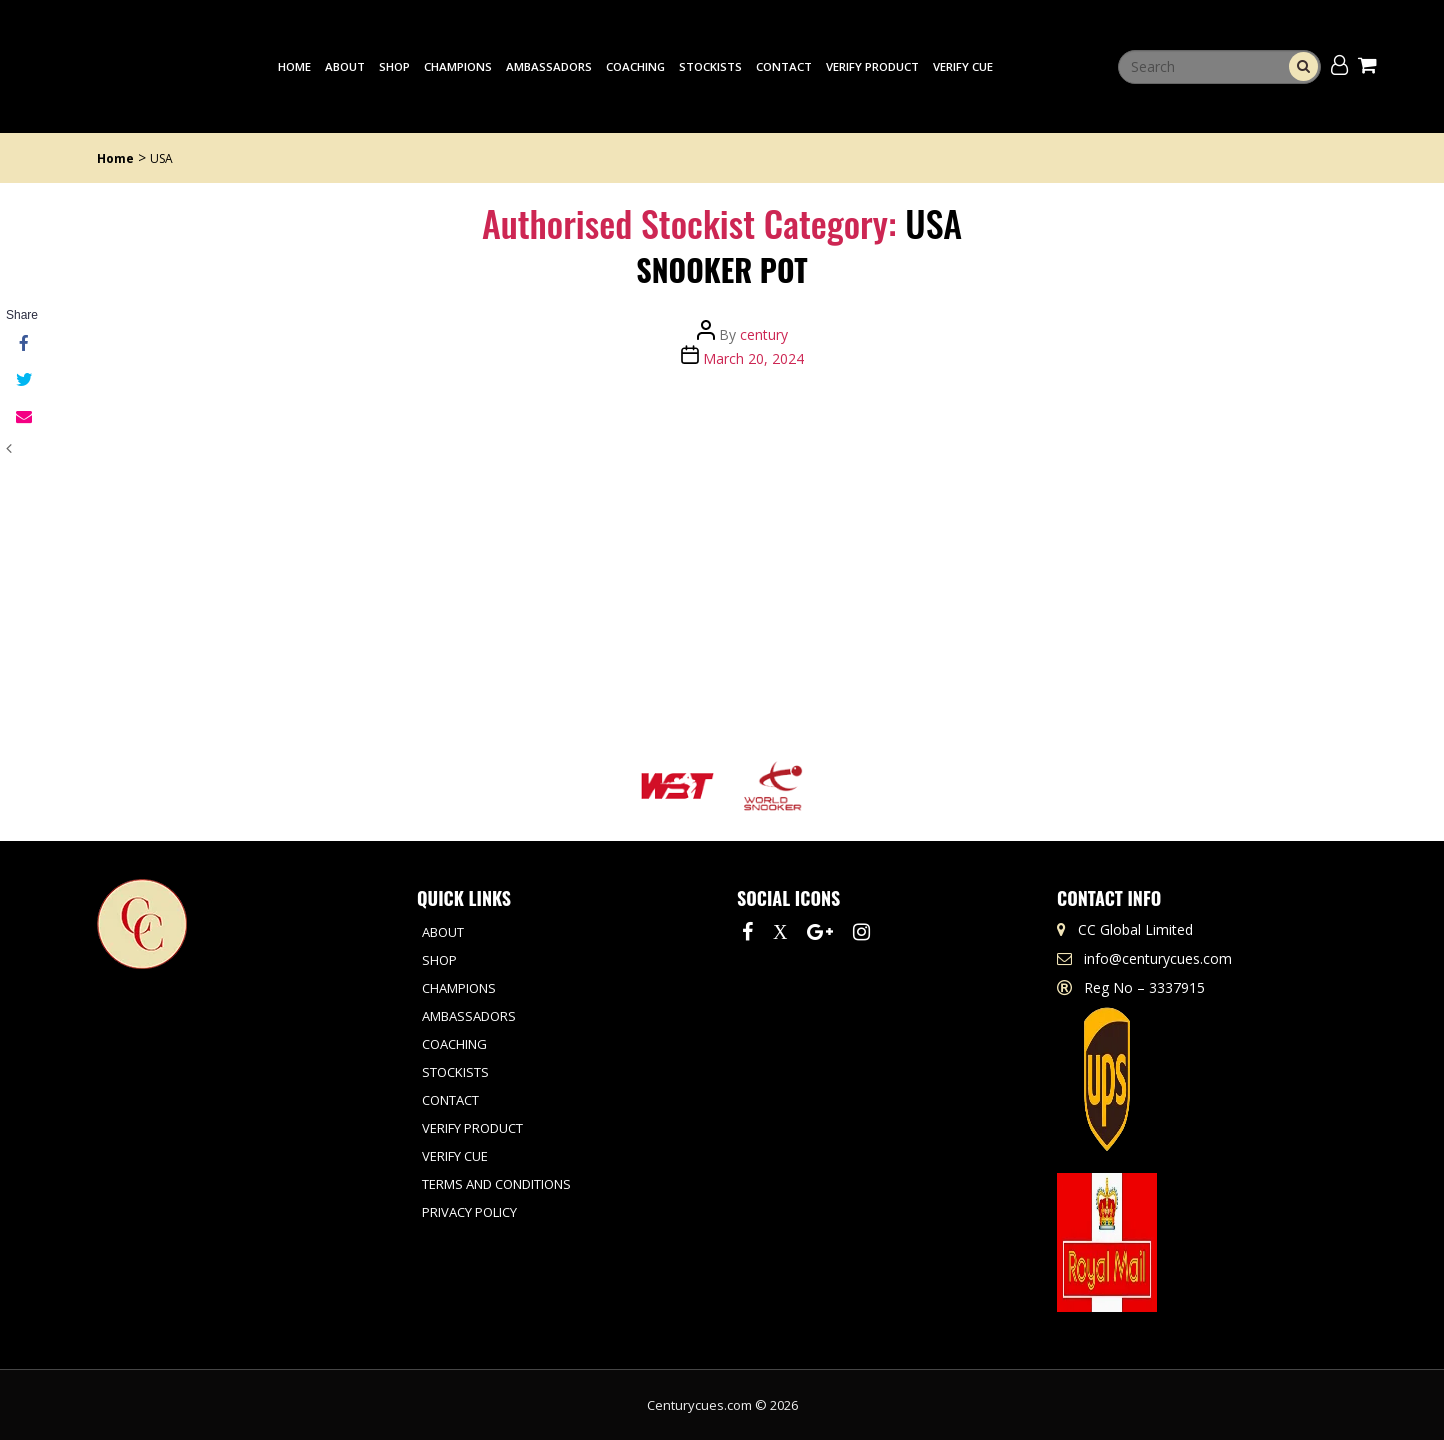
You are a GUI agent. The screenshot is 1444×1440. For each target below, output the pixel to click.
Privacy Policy (469, 1212)
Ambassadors (549, 66)
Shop (394, 66)
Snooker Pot (721, 269)
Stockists (710, 66)
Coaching (635, 66)
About (345, 66)
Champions (458, 66)
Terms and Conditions (496, 1184)
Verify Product (872, 66)
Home (294, 66)
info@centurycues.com (1158, 958)
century (764, 334)
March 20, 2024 (753, 358)
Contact (784, 66)
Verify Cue (963, 66)
